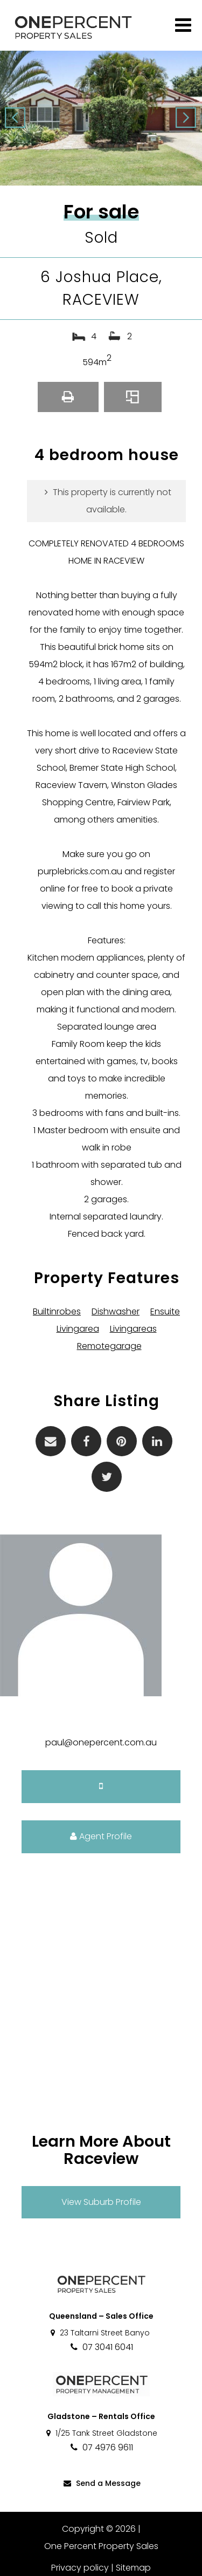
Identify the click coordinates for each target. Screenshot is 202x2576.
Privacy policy (80, 2567)
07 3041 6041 (101, 2347)
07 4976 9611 (101, 2447)
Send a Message (101, 2483)
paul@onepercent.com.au (101, 1742)
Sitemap (133, 2567)
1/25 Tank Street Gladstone (101, 2433)
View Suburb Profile (101, 2202)
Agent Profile (101, 1836)
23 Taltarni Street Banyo (99, 2332)
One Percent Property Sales (101, 2546)
